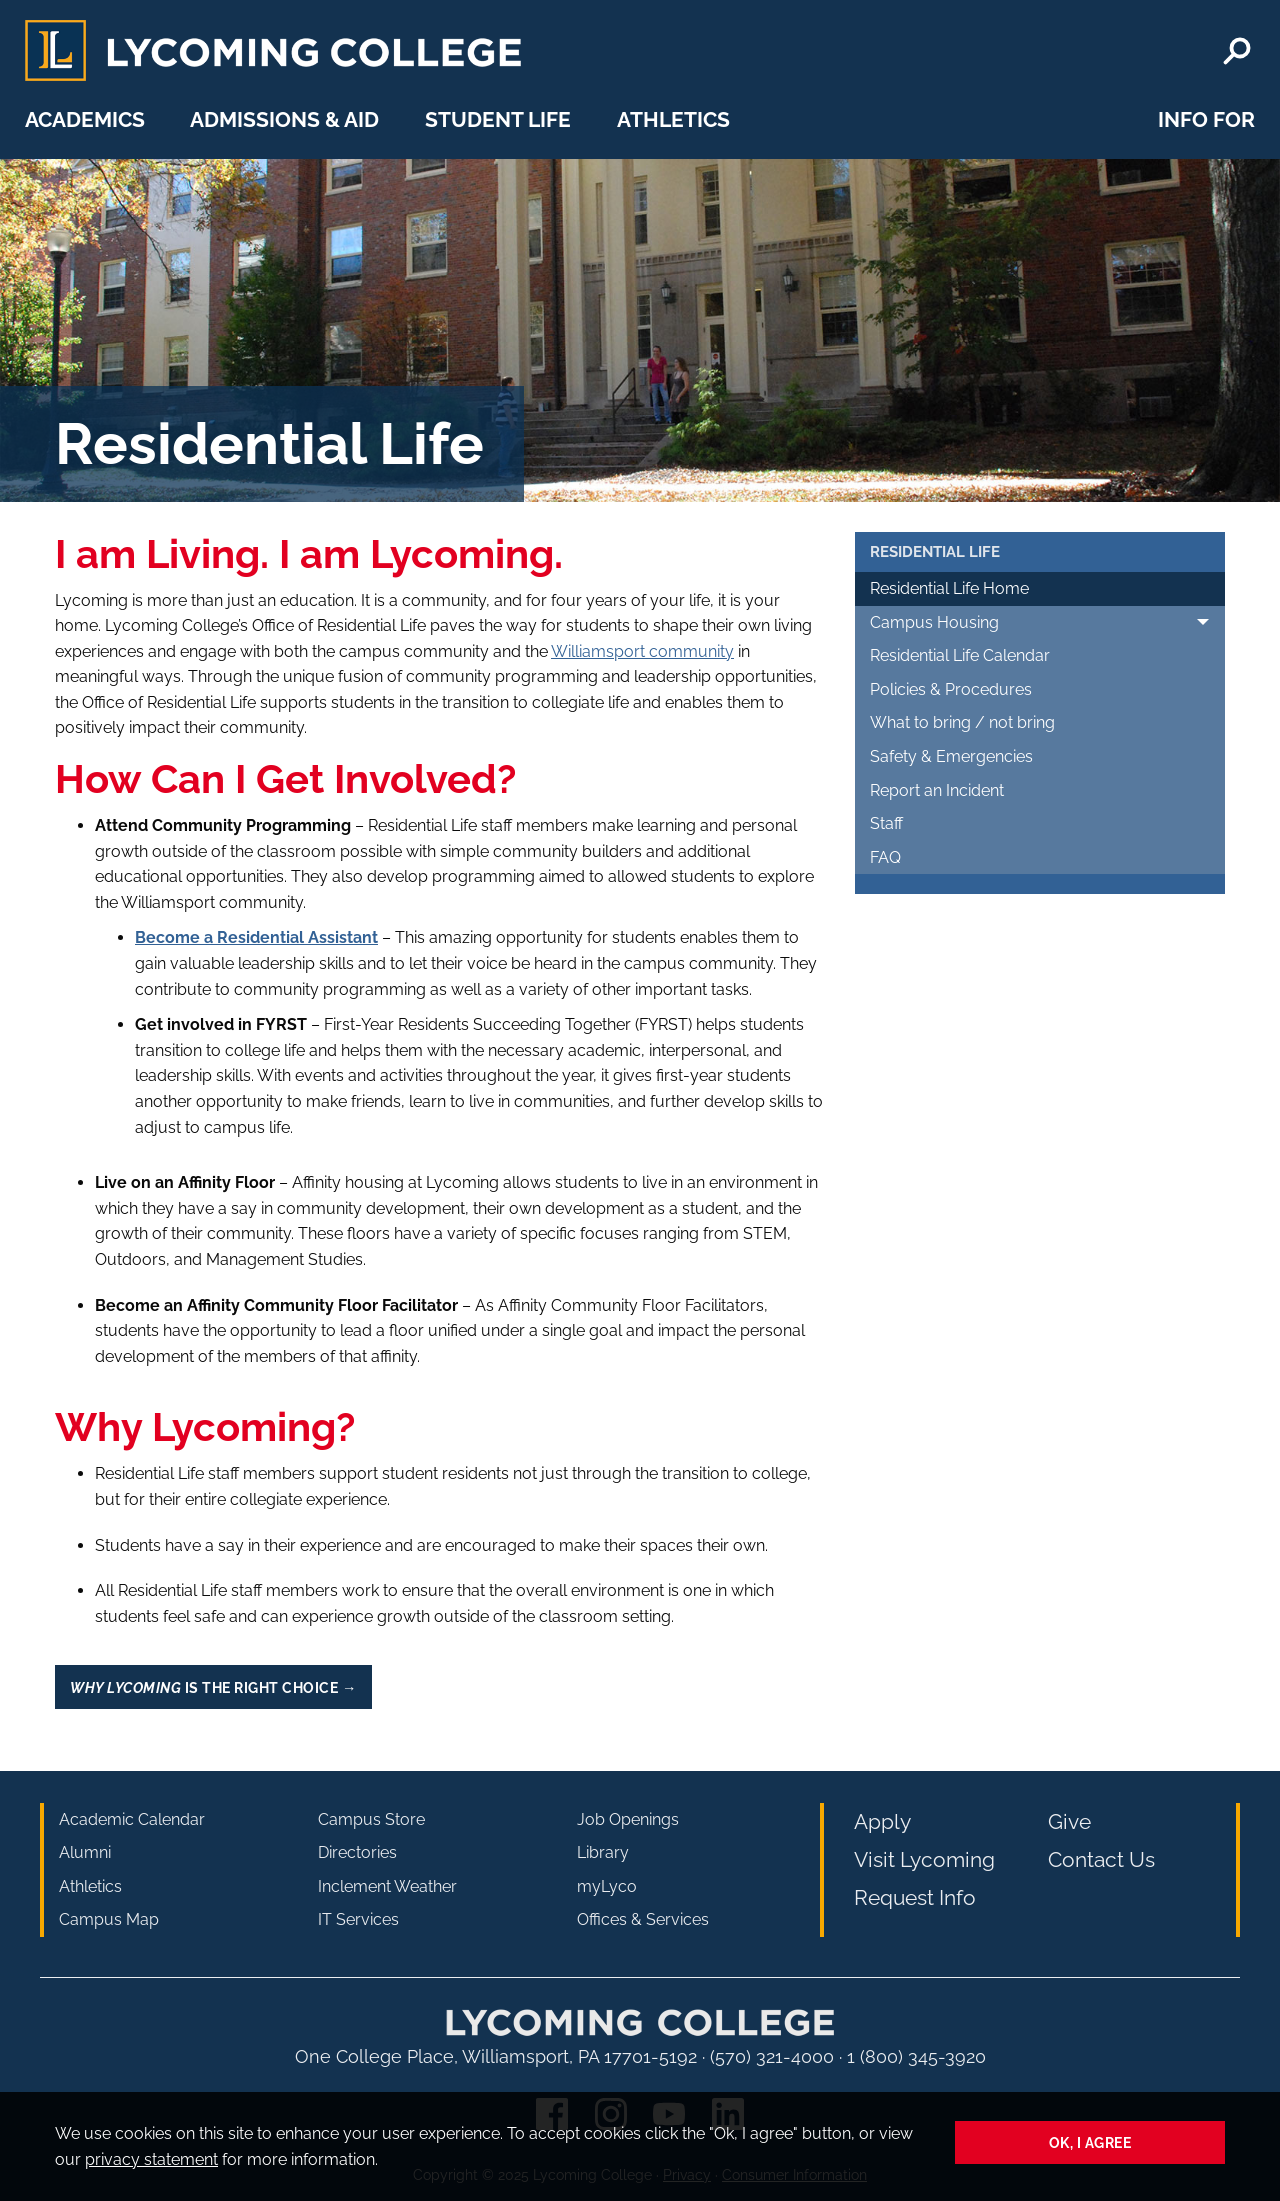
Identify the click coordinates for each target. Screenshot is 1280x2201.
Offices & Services (643, 1919)
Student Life (498, 119)
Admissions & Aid (284, 119)
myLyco (607, 1886)
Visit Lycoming (924, 1859)
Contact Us (1101, 1859)
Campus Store (371, 1819)
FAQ (885, 857)
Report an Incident (937, 790)
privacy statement (151, 2159)
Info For (1206, 119)
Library (603, 1852)
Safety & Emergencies (951, 756)
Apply (882, 1821)
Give (1069, 1821)
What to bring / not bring (962, 722)
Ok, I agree (1090, 2142)
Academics (85, 119)
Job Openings (628, 1819)
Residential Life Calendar (960, 655)
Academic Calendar (132, 1819)
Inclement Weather (387, 1886)
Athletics (673, 119)
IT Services (358, 1919)
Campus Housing (934, 622)
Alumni (85, 1852)
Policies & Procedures (951, 689)
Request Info (915, 1897)
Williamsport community (642, 651)
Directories (357, 1852)
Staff (886, 823)
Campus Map (109, 1919)
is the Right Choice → (213, 1687)
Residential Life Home (949, 588)
